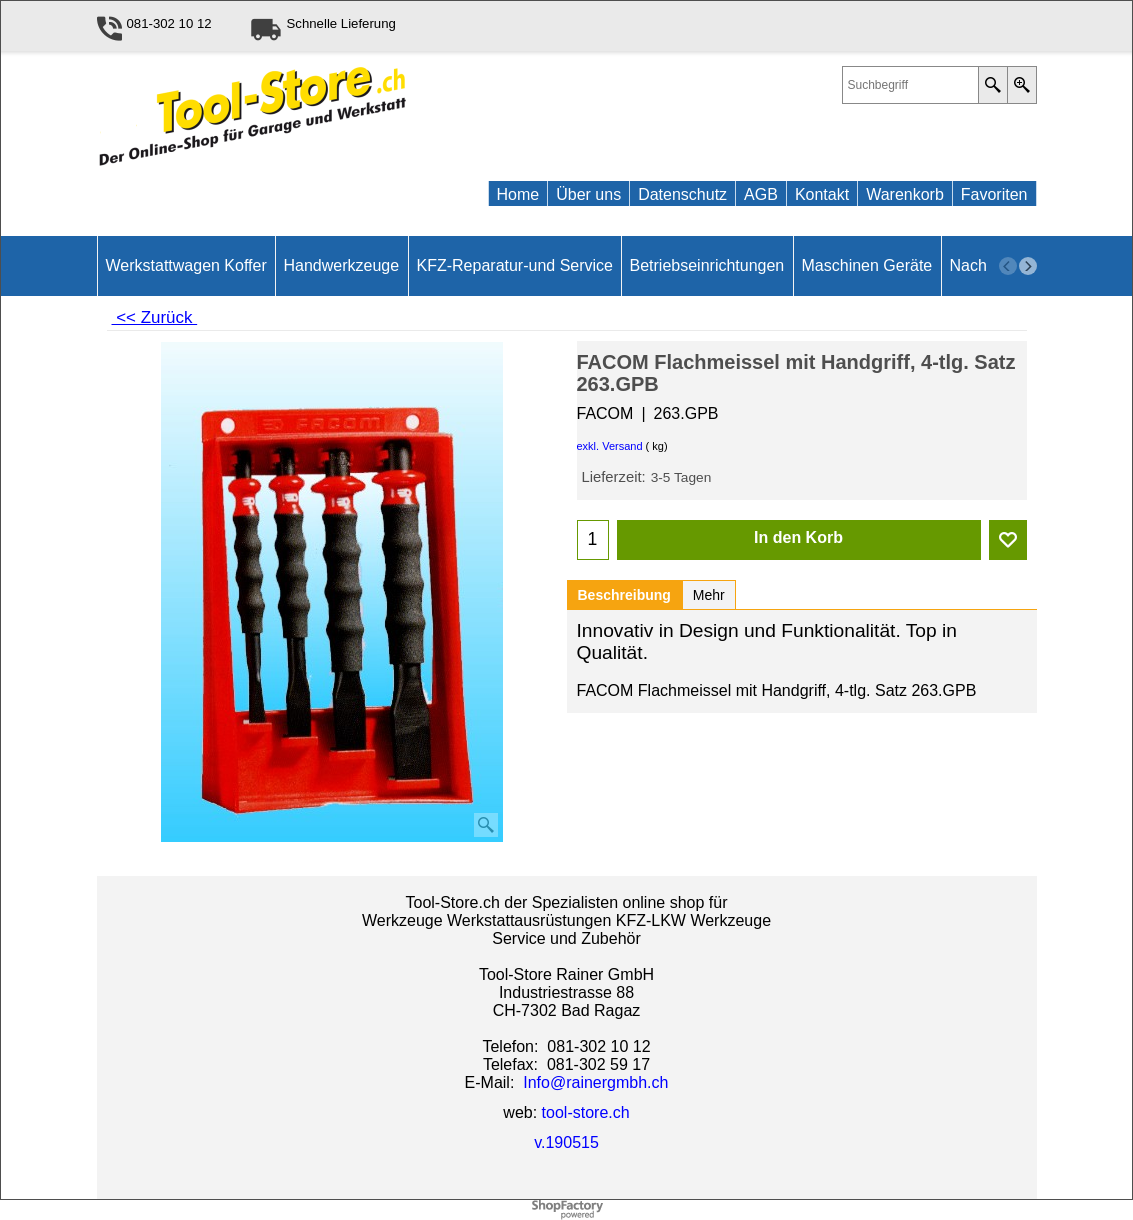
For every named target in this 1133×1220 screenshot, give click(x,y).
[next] (1028, 266)
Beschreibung (624, 595)
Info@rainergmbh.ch (595, 1082)
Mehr (709, 595)
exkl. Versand (610, 446)
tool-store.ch (586, 1112)
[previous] (1008, 266)
